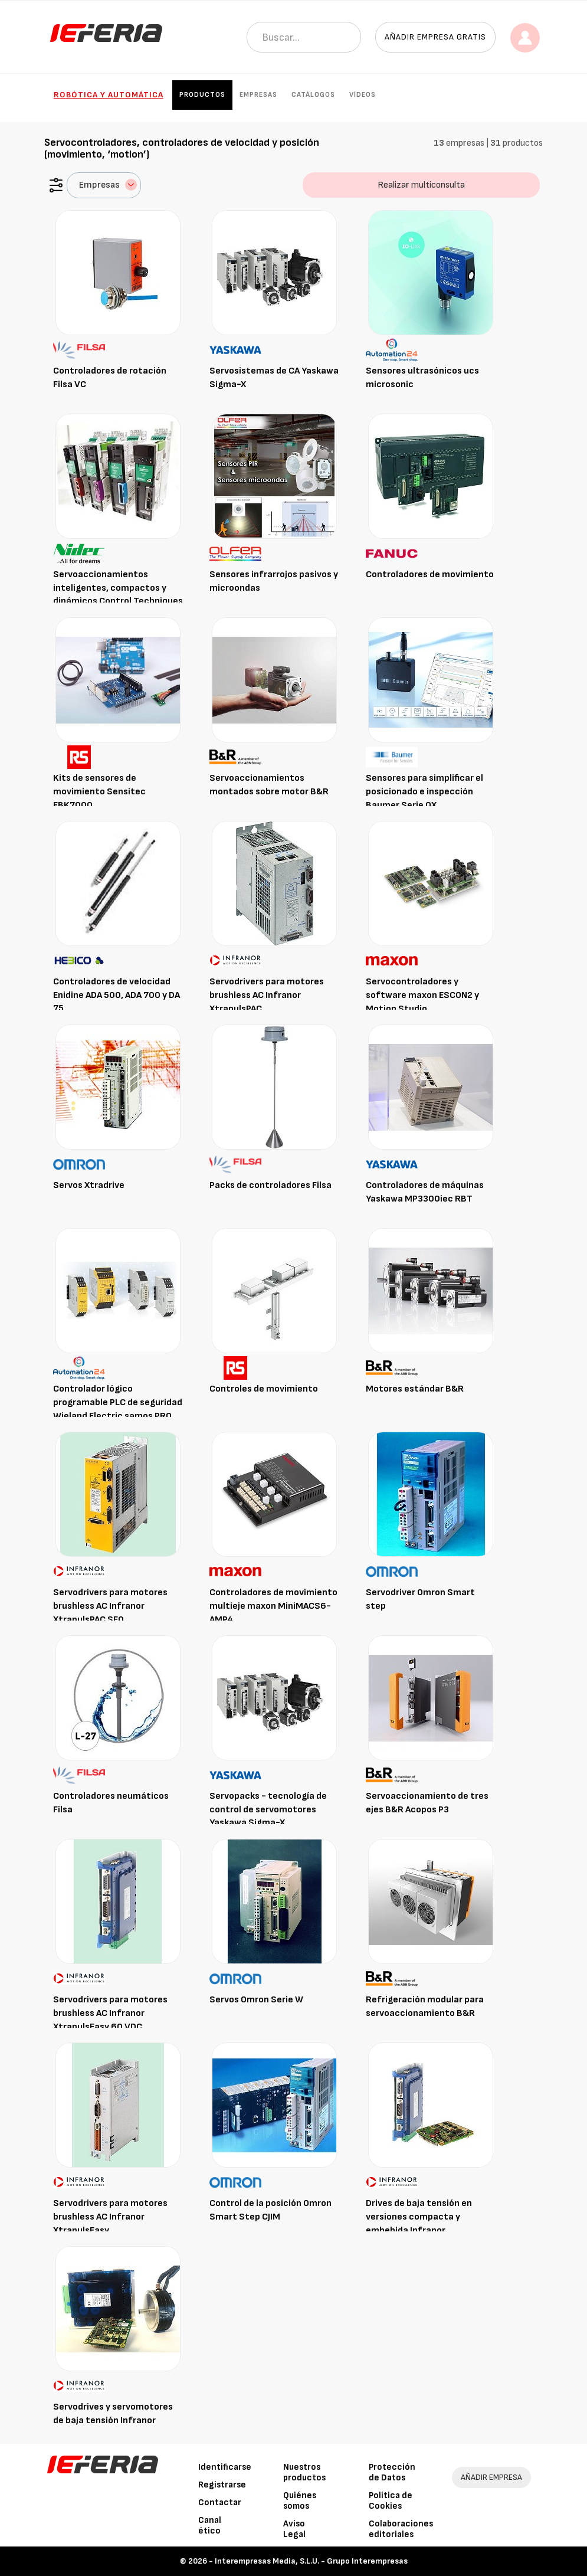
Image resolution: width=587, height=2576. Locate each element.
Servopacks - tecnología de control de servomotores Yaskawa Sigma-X (268, 1810)
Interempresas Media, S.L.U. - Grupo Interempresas (311, 2561)
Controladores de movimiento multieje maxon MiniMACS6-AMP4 (273, 1606)
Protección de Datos (392, 2472)
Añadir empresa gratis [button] (435, 37)
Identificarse (224, 2467)
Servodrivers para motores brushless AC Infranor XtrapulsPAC (266, 995)
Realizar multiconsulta (421, 185)
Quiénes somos (299, 2501)
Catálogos (313, 94)
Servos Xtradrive (88, 1185)
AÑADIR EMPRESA (491, 2477)
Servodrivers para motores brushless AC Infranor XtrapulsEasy (110, 2217)
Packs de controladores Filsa (270, 1185)
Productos (202, 94)
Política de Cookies (390, 2501)
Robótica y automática (108, 95)
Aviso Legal (294, 2529)
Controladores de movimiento (430, 574)
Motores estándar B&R (415, 1389)
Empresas (258, 94)
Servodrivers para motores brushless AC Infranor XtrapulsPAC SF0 (110, 1606)
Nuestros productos (304, 2472)
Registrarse (222, 2484)
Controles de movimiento (263, 1389)
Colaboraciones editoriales (401, 2529)
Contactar (219, 2502)
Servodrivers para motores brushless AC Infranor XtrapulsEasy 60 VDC (110, 2013)
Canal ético (209, 2525)
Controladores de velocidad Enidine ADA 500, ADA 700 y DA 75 (116, 995)
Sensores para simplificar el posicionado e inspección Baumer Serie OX (424, 792)
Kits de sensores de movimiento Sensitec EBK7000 (99, 792)
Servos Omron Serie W (256, 1999)
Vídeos (362, 94)
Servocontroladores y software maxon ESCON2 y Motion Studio (422, 995)
